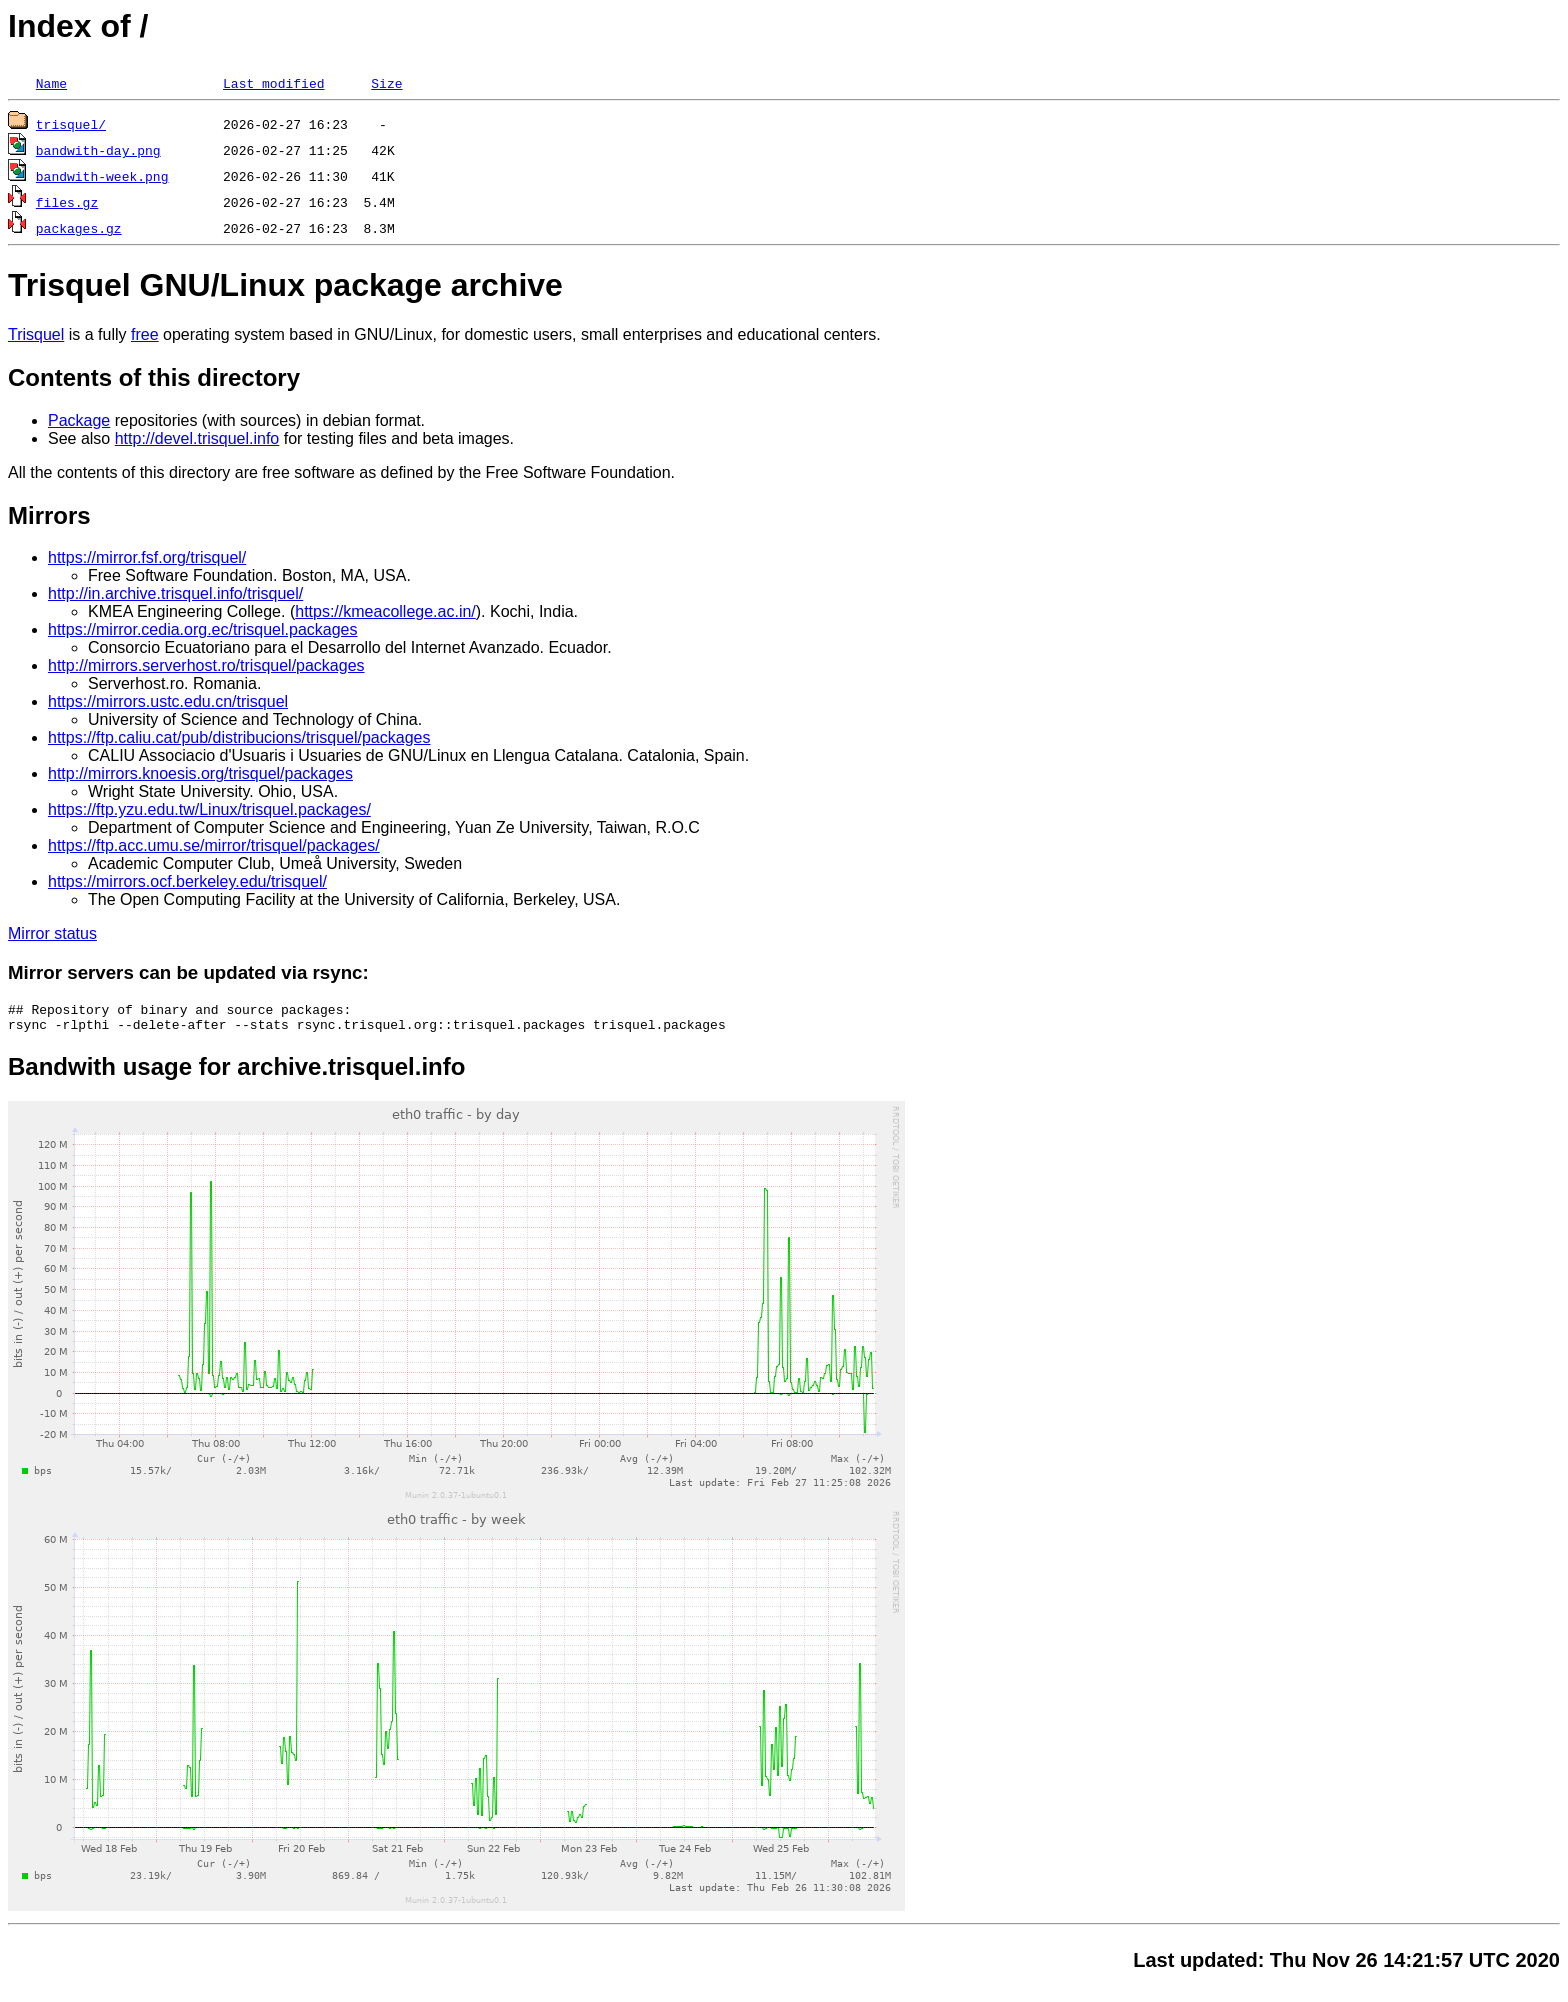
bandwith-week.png (102, 176)
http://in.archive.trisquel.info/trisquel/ (175, 593)
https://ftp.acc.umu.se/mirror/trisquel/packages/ (214, 845)
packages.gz (79, 228)
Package (79, 420)
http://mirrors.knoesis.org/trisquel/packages (200, 773)
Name (51, 83)
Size (386, 83)
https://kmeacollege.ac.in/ (385, 611)
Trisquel (36, 334)
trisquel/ (71, 124)
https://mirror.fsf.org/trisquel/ (147, 557)
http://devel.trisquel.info (197, 438)
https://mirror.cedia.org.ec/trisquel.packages (202, 629)
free (145, 334)
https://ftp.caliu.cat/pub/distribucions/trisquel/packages (239, 737)
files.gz (67, 202)
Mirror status (52, 933)
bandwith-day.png (98, 150)
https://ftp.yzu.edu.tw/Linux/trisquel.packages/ (209, 809)
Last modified (273, 83)
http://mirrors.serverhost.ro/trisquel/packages (206, 665)
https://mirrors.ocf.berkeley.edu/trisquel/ (187, 881)
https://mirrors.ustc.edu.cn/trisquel (168, 701)
